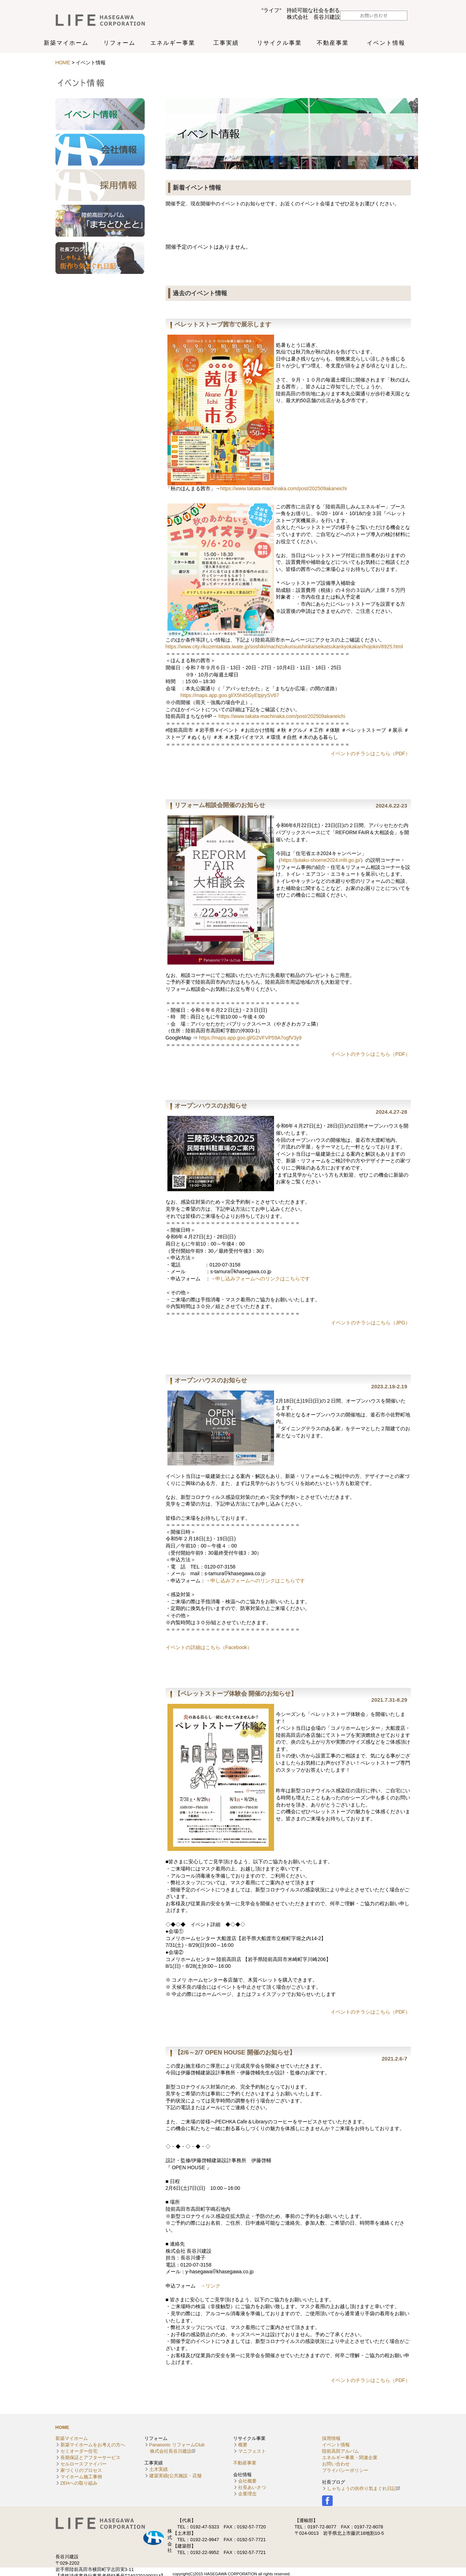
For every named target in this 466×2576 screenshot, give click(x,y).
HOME (63, 62)
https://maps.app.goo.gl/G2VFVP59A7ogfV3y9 (250, 1038)
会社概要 (247, 2481)
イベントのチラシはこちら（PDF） (370, 753)
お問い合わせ (336, 2464)
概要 (242, 2444)
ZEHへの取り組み (78, 2483)
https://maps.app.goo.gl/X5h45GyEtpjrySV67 (230, 695)
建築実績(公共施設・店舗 (175, 2475)
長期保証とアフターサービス (90, 2457)
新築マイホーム (71, 2438)
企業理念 (247, 2493)
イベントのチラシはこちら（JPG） (370, 1322)
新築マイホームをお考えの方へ (92, 2444)
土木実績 (158, 2469)
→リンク (210, 2286)
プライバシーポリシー (345, 2470)
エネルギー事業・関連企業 (349, 2457)
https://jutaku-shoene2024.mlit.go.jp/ (321, 860)
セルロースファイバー (83, 2464)
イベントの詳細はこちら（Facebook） (209, 1647)
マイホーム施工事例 (81, 2476)
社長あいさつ (252, 2487)
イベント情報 (336, 2444)
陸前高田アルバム (340, 2451)
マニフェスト (252, 2451)
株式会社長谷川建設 (108, 20)
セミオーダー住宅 (78, 2451)
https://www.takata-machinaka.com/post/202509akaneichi (283, 488)
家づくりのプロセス (81, 2470)
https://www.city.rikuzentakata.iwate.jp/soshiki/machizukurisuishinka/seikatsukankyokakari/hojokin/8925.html (284, 646)
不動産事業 (244, 2463)
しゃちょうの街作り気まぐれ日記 (361, 2488)
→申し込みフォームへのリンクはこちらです (260, 1278)
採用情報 (331, 2438)
